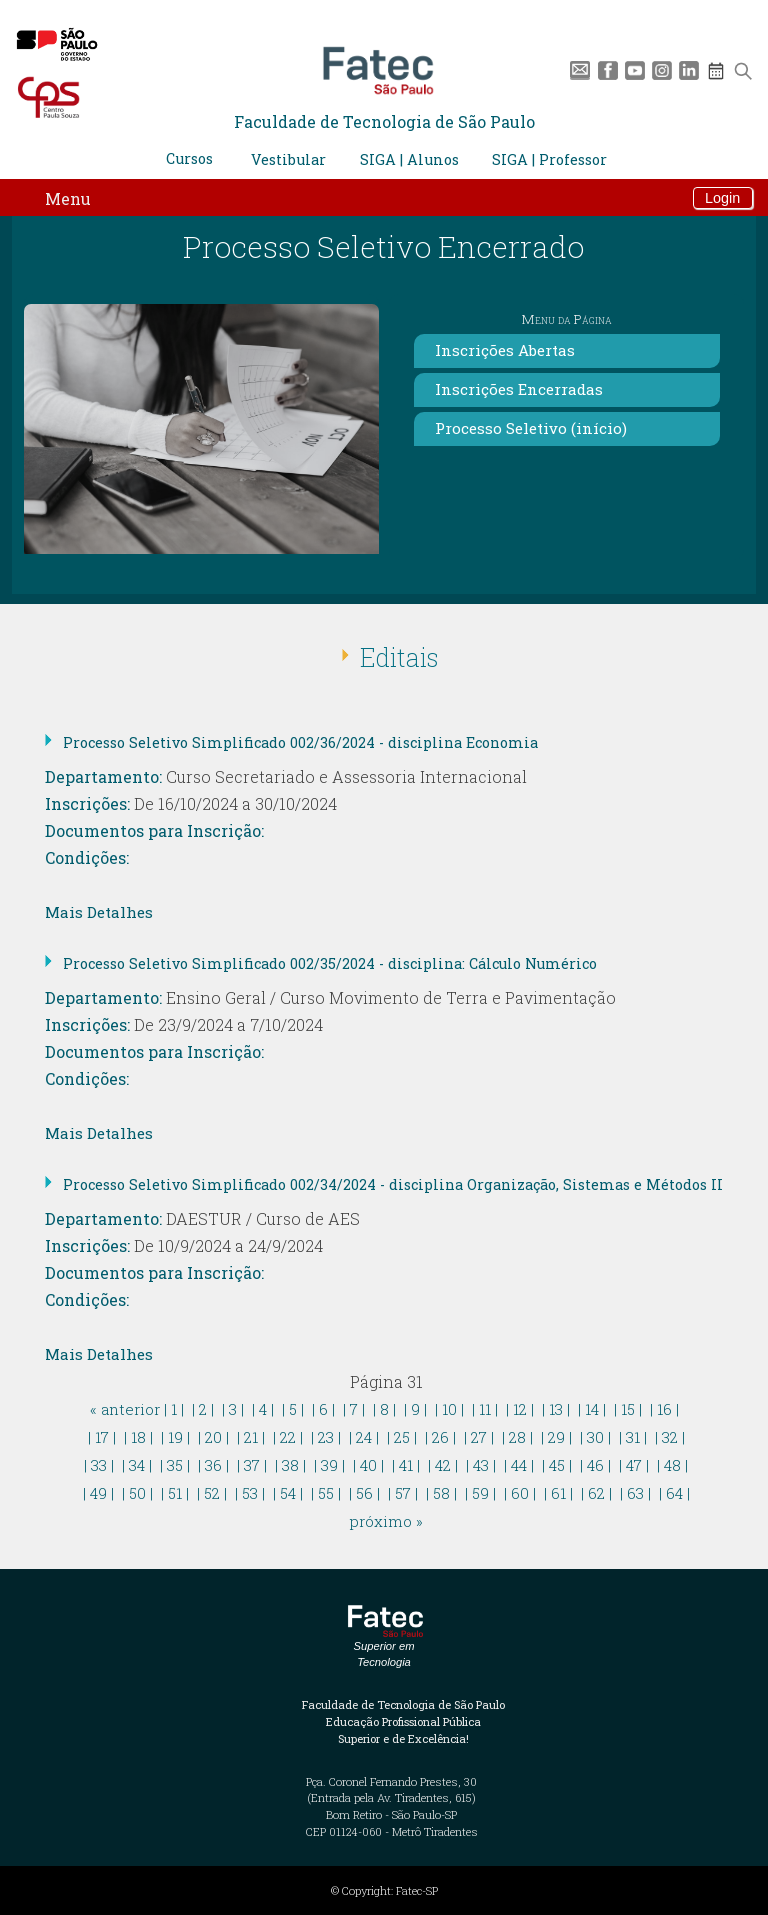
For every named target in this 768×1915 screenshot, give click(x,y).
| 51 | (175, 1493)
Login (722, 198)
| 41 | (406, 1465)
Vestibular (288, 159)
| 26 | (440, 1437)
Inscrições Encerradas (519, 389)
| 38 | (290, 1465)
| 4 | (263, 1409)
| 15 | (628, 1409)
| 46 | (595, 1465)
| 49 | (98, 1493)
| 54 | (288, 1493)
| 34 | (137, 1465)
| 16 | (664, 1409)
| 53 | (250, 1493)
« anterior (125, 1409)
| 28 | (517, 1437)
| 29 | (556, 1437)
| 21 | (251, 1437)
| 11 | (485, 1409)
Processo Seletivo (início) (531, 428)
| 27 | (479, 1437)
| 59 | (480, 1493)
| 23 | (326, 1437)
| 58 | (441, 1493)
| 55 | (326, 1493)
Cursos (189, 158)
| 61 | (558, 1493)
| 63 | (635, 1493)
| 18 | (138, 1437)
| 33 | (99, 1465)
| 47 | (634, 1465)
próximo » (386, 1521)
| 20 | (213, 1437)
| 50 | (137, 1493)
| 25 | (402, 1437)
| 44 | (519, 1465)
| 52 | (212, 1493)
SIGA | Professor (549, 159)
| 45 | (557, 1465)
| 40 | (368, 1465)
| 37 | (252, 1465)
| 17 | (102, 1437)
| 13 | (556, 1409)
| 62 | (596, 1493)
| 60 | (520, 1493)
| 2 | (203, 1409)
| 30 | (595, 1437)
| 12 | (520, 1409)
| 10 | (449, 1409)
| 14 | (592, 1409)
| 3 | (233, 1409)
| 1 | (174, 1409)
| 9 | (415, 1409)
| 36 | (213, 1465)
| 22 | (288, 1437)
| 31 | (633, 1437)
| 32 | (670, 1437)
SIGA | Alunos (409, 159)
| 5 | (293, 1409)
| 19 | (175, 1437)
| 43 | (481, 1465)
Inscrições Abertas (505, 350)
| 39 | (329, 1465)
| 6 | (323, 1409)
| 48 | (672, 1465)
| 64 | (674, 1493)
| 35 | (175, 1465)
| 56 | (364, 1493)
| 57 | (403, 1493)
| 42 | (443, 1465)
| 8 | (384, 1409)
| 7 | (354, 1409)
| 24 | (364, 1437)
